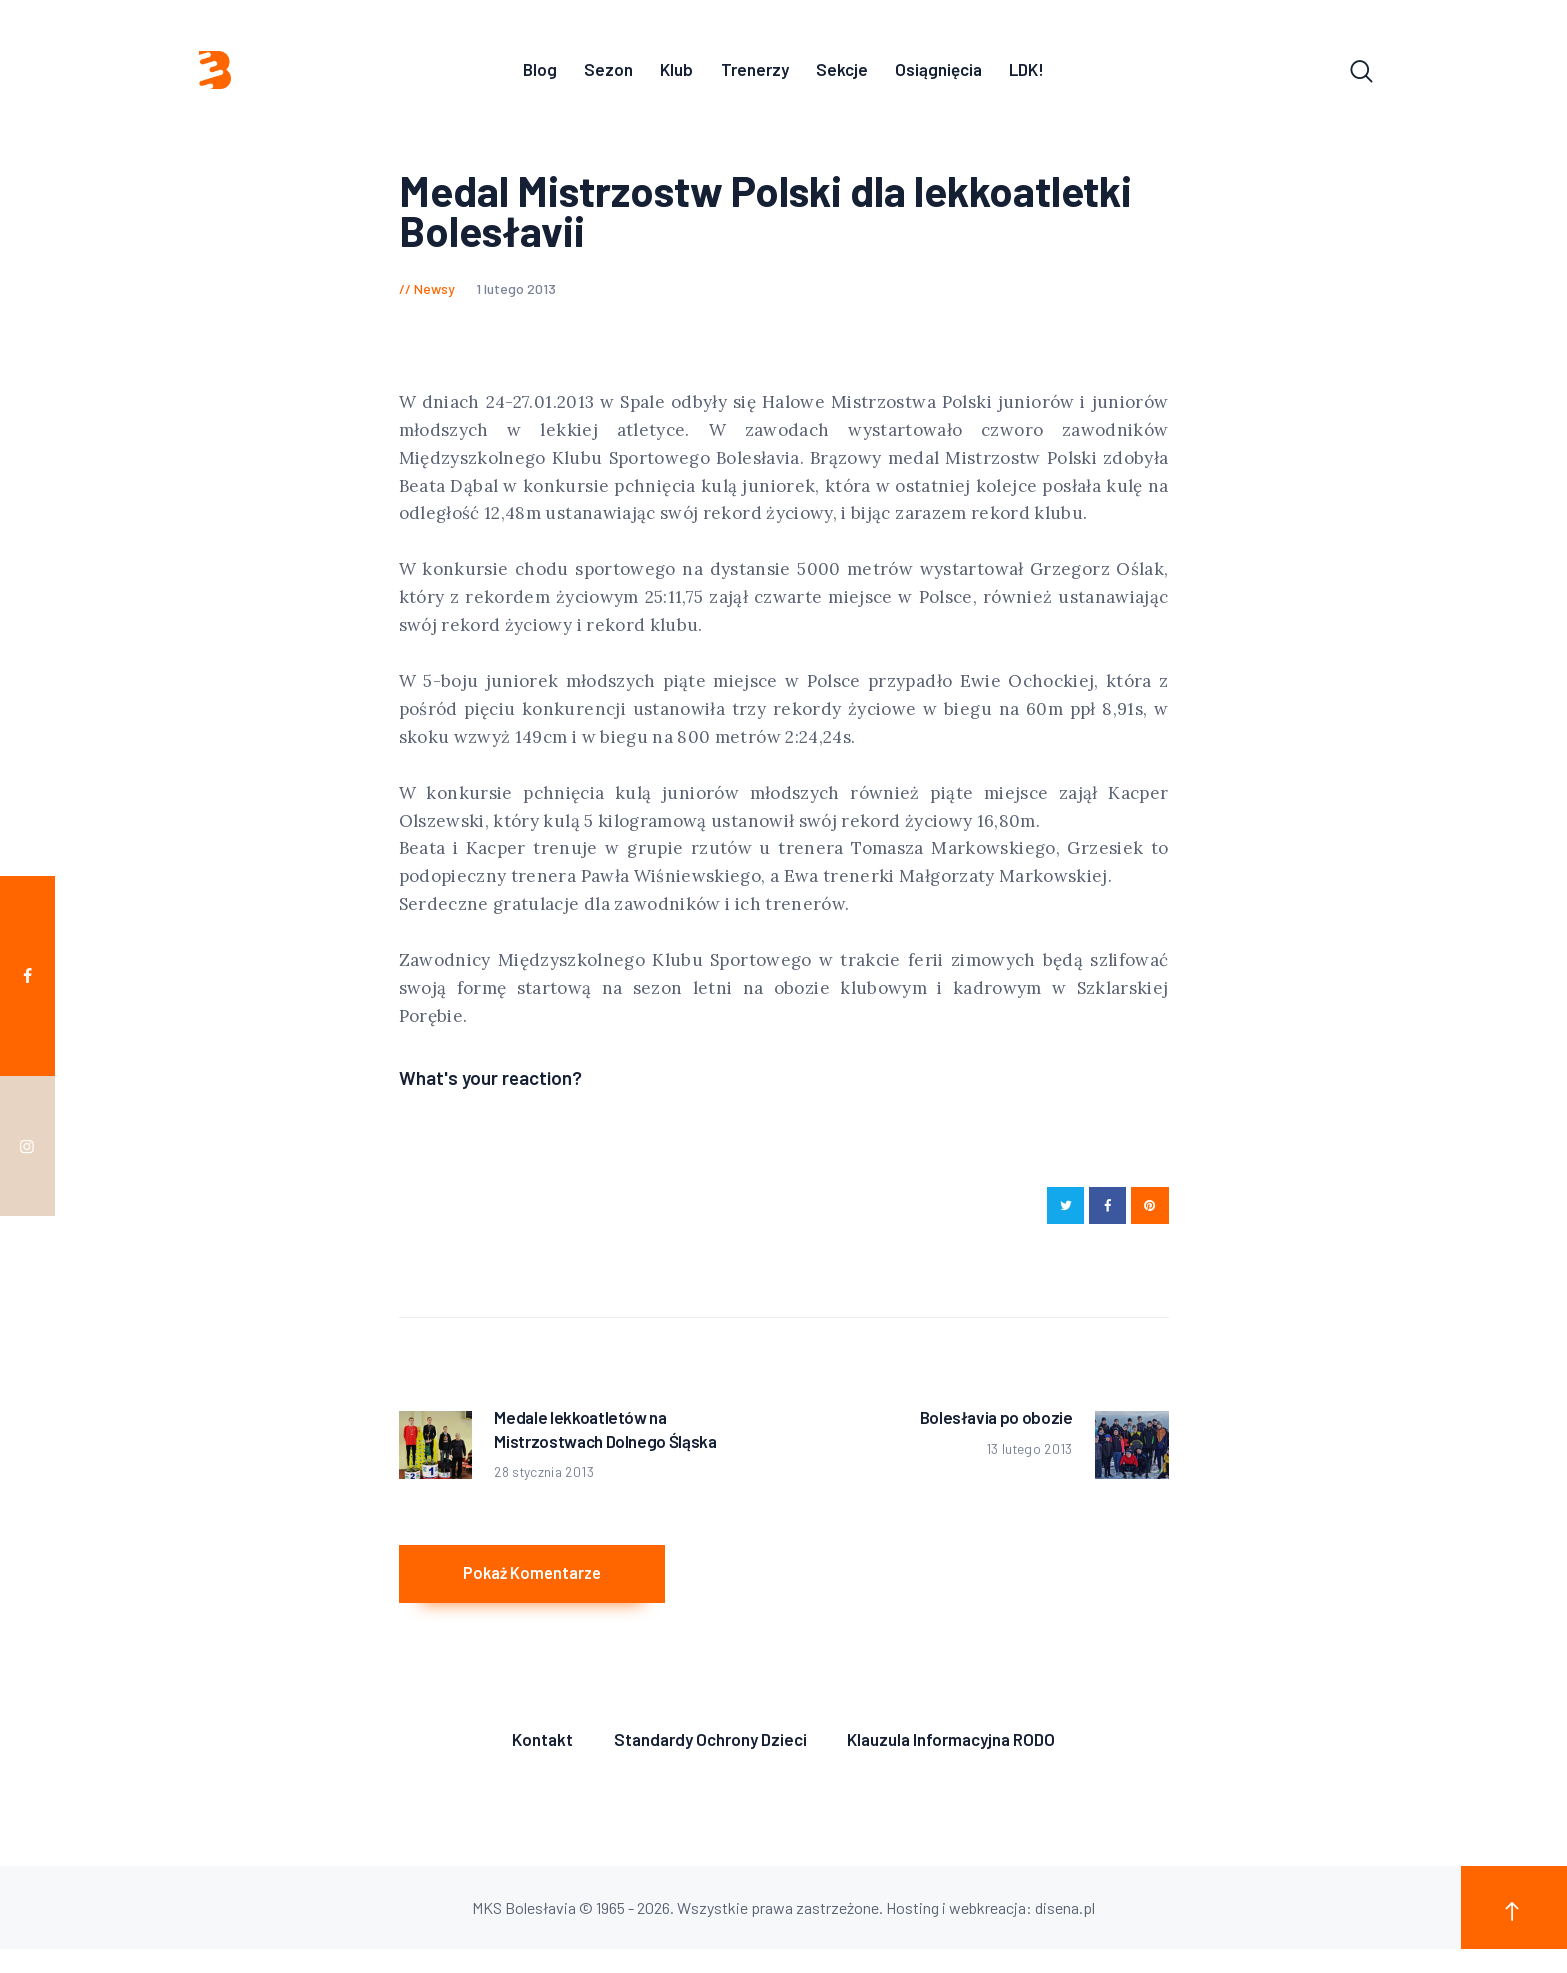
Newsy (434, 293)
